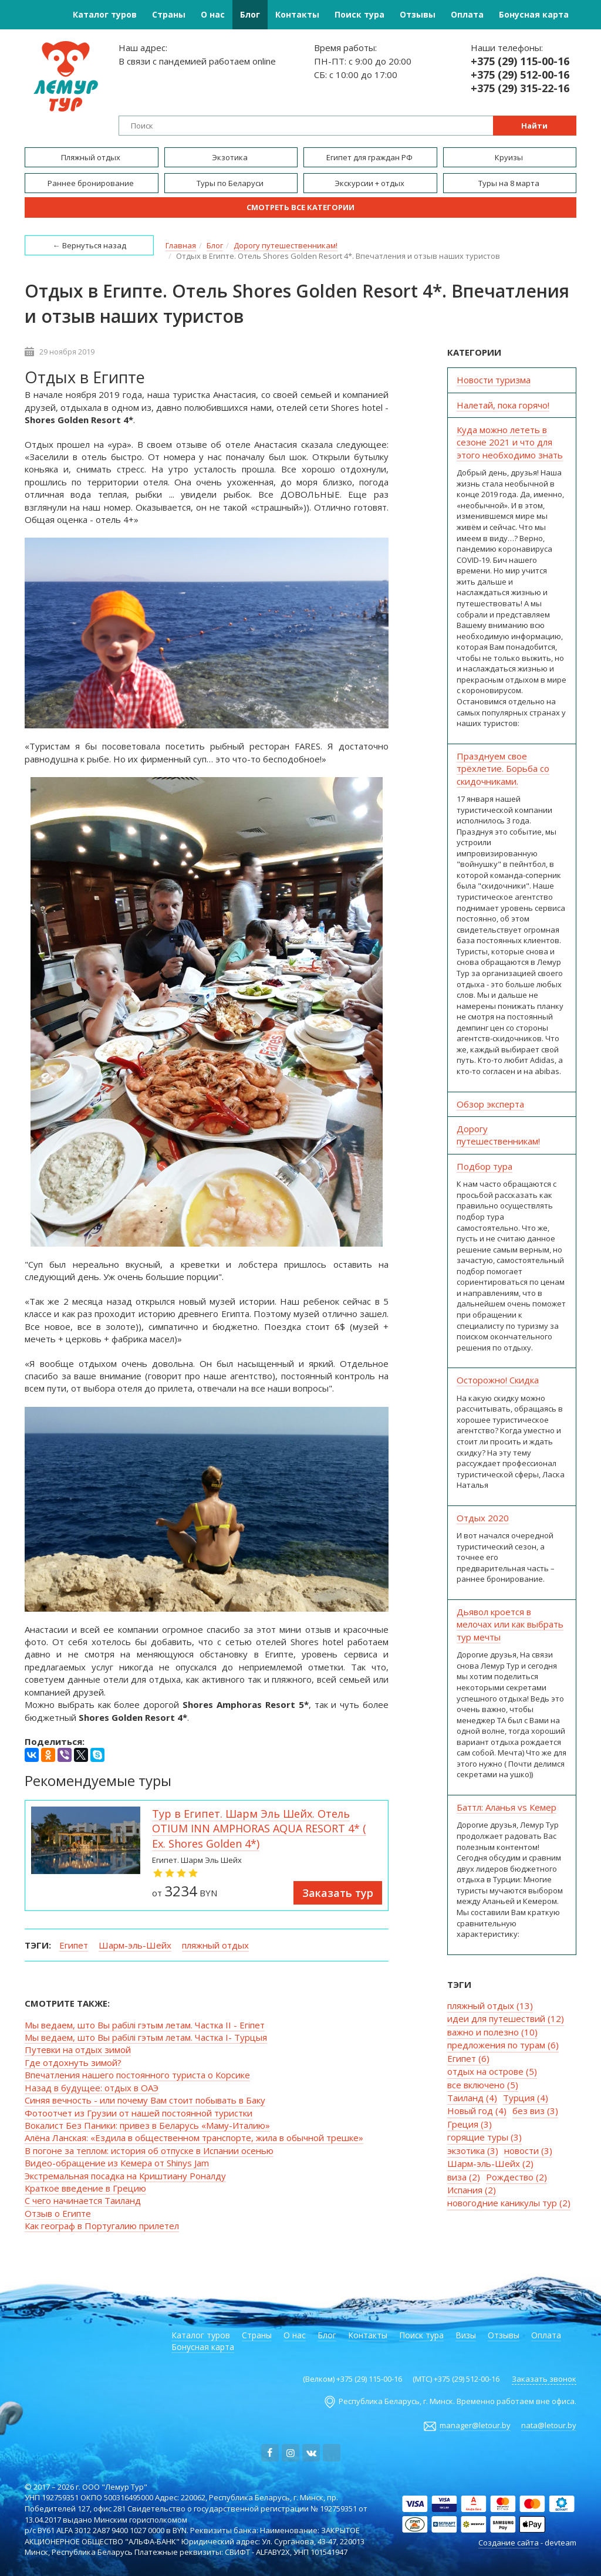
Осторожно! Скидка (498, 1380)
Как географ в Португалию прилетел (102, 2225)
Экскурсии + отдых (370, 183)
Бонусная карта (534, 14)
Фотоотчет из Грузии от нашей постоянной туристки (138, 2113)
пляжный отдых (215, 1945)
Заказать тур (337, 1893)
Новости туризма (494, 380)
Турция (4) (525, 2098)
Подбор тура (484, 1166)
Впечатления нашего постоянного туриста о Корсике (137, 2075)
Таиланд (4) (472, 2098)
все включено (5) (482, 2085)
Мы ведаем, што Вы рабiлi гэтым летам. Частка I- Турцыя (146, 2037)
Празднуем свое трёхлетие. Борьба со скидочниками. (503, 768)
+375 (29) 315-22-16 (520, 88)
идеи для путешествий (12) (505, 2018)
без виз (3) (535, 2110)
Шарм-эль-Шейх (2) (490, 2163)
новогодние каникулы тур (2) (508, 2203)
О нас (213, 14)
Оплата (467, 14)
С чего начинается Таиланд (83, 2200)
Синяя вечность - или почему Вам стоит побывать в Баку (145, 2100)
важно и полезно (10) (492, 2032)
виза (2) (463, 2177)
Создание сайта (508, 2542)
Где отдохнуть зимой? (73, 2062)
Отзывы (417, 14)
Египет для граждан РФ (370, 157)
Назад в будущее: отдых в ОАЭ (91, 2088)
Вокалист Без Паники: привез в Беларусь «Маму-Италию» (147, 2125)
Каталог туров (105, 14)
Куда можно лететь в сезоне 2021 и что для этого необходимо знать (510, 442)
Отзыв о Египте (58, 2213)
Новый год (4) (477, 2110)
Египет (73, 1945)
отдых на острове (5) (492, 2071)
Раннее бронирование (92, 183)
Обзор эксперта (490, 1104)
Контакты (297, 14)
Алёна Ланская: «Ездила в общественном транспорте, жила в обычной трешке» (194, 2137)
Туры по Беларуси (231, 183)
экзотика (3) (472, 2150)
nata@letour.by (548, 2425)
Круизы (510, 157)
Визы (465, 2335)
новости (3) (528, 2150)
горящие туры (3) (484, 2137)
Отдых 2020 (483, 1518)
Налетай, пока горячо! (503, 405)
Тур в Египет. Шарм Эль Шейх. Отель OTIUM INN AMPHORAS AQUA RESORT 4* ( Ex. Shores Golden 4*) (259, 1829)
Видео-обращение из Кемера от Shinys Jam (117, 2163)
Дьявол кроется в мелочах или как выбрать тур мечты (510, 1624)
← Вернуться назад (89, 245)
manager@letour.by (475, 2425)
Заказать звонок (544, 2379)
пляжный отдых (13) (490, 2005)
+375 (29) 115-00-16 (520, 61)
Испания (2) (471, 2190)
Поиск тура (359, 14)
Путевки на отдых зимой (78, 2049)
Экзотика (230, 157)
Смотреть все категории (300, 207)
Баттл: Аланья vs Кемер (506, 1807)
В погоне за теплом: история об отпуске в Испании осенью (149, 2150)
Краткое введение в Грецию (85, 2188)
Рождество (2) (516, 2177)
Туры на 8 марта (509, 183)
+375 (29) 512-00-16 (520, 75)
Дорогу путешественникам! (498, 1135)
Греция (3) (469, 2124)
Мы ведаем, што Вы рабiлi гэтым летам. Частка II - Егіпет (145, 2025)
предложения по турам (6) (503, 2045)
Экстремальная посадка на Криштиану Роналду (125, 2176)
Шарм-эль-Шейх (135, 1945)
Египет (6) (468, 2058)
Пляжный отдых (91, 157)
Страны (168, 14)
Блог (250, 14)
